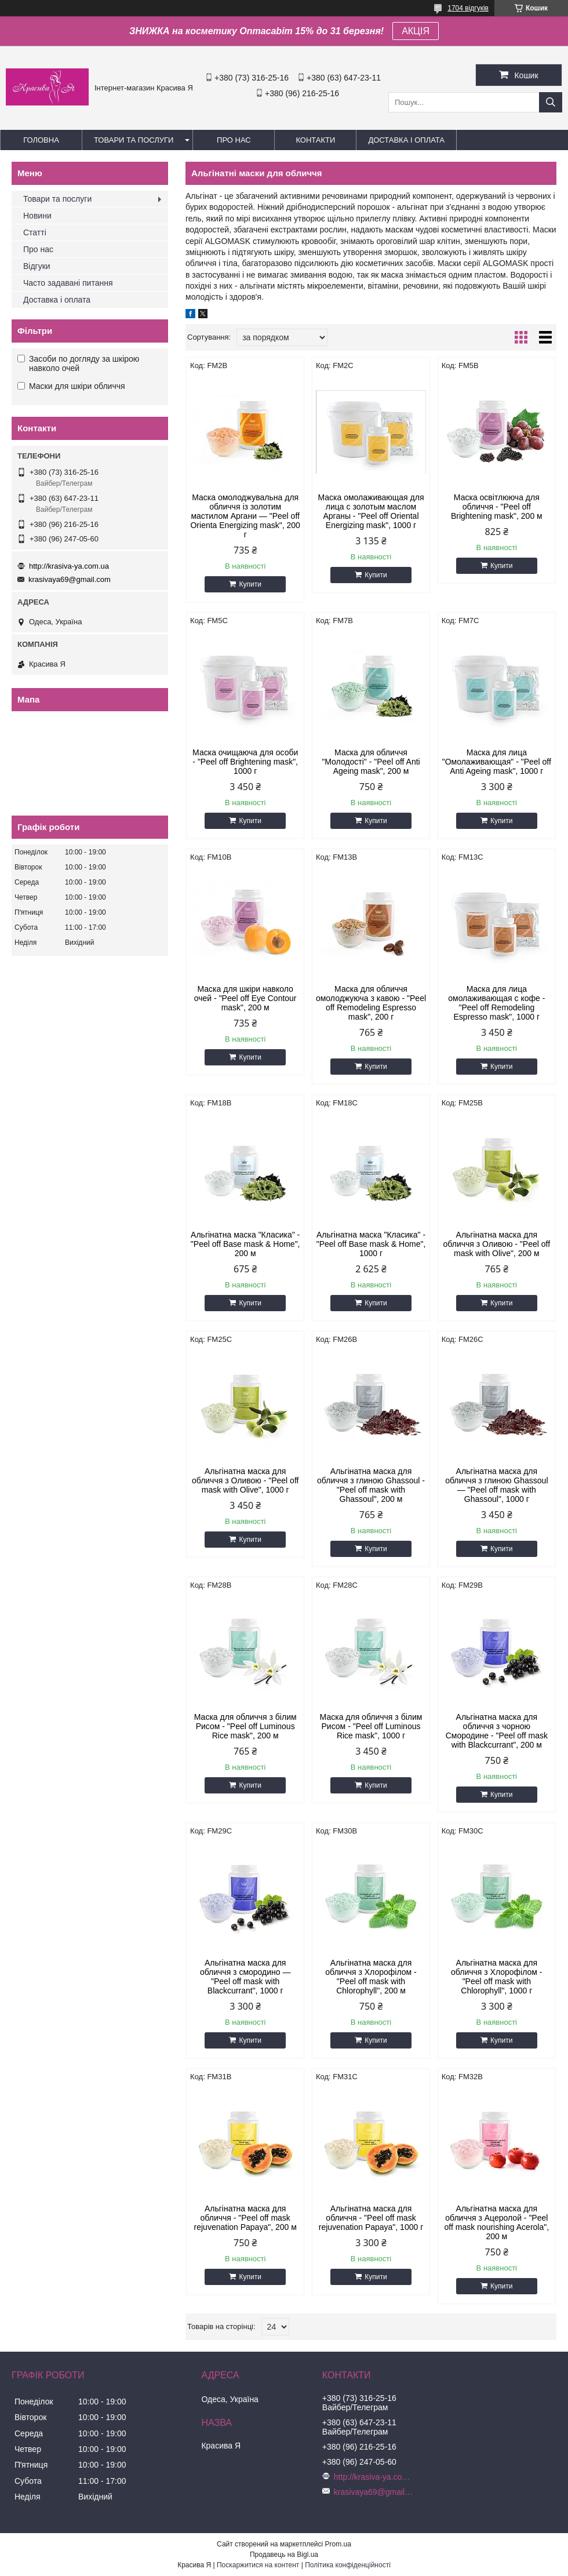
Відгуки (36, 266)
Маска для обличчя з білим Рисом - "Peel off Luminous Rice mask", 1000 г (371, 1726)
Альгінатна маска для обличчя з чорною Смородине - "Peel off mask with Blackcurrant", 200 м (497, 1730)
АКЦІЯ (415, 31)
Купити (250, 584)
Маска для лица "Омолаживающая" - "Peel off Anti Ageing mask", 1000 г (496, 762)
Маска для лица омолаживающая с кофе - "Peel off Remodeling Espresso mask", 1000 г (496, 1002)
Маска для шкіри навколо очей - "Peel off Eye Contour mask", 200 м (245, 998)
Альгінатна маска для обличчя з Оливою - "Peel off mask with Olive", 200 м (496, 1244)
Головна (41, 140)
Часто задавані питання (68, 283)
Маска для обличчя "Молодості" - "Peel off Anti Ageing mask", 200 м (371, 762)
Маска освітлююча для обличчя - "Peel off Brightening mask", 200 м (496, 507)
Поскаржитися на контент (258, 2565)
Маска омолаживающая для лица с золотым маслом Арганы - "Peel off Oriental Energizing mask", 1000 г (371, 511)
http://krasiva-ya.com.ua (69, 566)
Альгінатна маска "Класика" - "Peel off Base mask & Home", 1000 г (371, 1244)
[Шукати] (550, 102)
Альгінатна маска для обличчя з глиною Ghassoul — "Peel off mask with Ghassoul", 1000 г (496, 1485)
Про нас (234, 140)
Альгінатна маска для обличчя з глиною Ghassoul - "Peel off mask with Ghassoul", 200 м (371, 1485)
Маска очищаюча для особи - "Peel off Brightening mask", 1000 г (245, 762)
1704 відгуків (468, 8)
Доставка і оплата (406, 140)
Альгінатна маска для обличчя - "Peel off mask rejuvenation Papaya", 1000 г (371, 2218)
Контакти (315, 140)
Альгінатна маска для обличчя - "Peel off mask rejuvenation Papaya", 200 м (245, 2218)
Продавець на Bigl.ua (284, 2554)
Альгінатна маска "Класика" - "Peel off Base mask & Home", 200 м (245, 1244)
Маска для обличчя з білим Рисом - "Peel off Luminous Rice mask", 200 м (245, 1726)
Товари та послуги (133, 140)
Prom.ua (338, 2544)
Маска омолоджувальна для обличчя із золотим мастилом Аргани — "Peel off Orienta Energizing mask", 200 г (245, 516)
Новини (37, 215)
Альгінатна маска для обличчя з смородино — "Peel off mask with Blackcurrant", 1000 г (245, 1976)
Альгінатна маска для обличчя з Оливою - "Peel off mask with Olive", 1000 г (245, 1480)
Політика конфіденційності (348, 2565)
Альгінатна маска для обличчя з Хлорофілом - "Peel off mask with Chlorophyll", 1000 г (496, 1976)
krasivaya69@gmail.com (69, 579)
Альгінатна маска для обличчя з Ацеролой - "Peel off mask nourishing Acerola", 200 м (497, 2222)
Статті (34, 232)
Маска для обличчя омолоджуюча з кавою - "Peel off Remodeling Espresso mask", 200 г (371, 1002)
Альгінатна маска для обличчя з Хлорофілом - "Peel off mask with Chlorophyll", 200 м (370, 1976)
